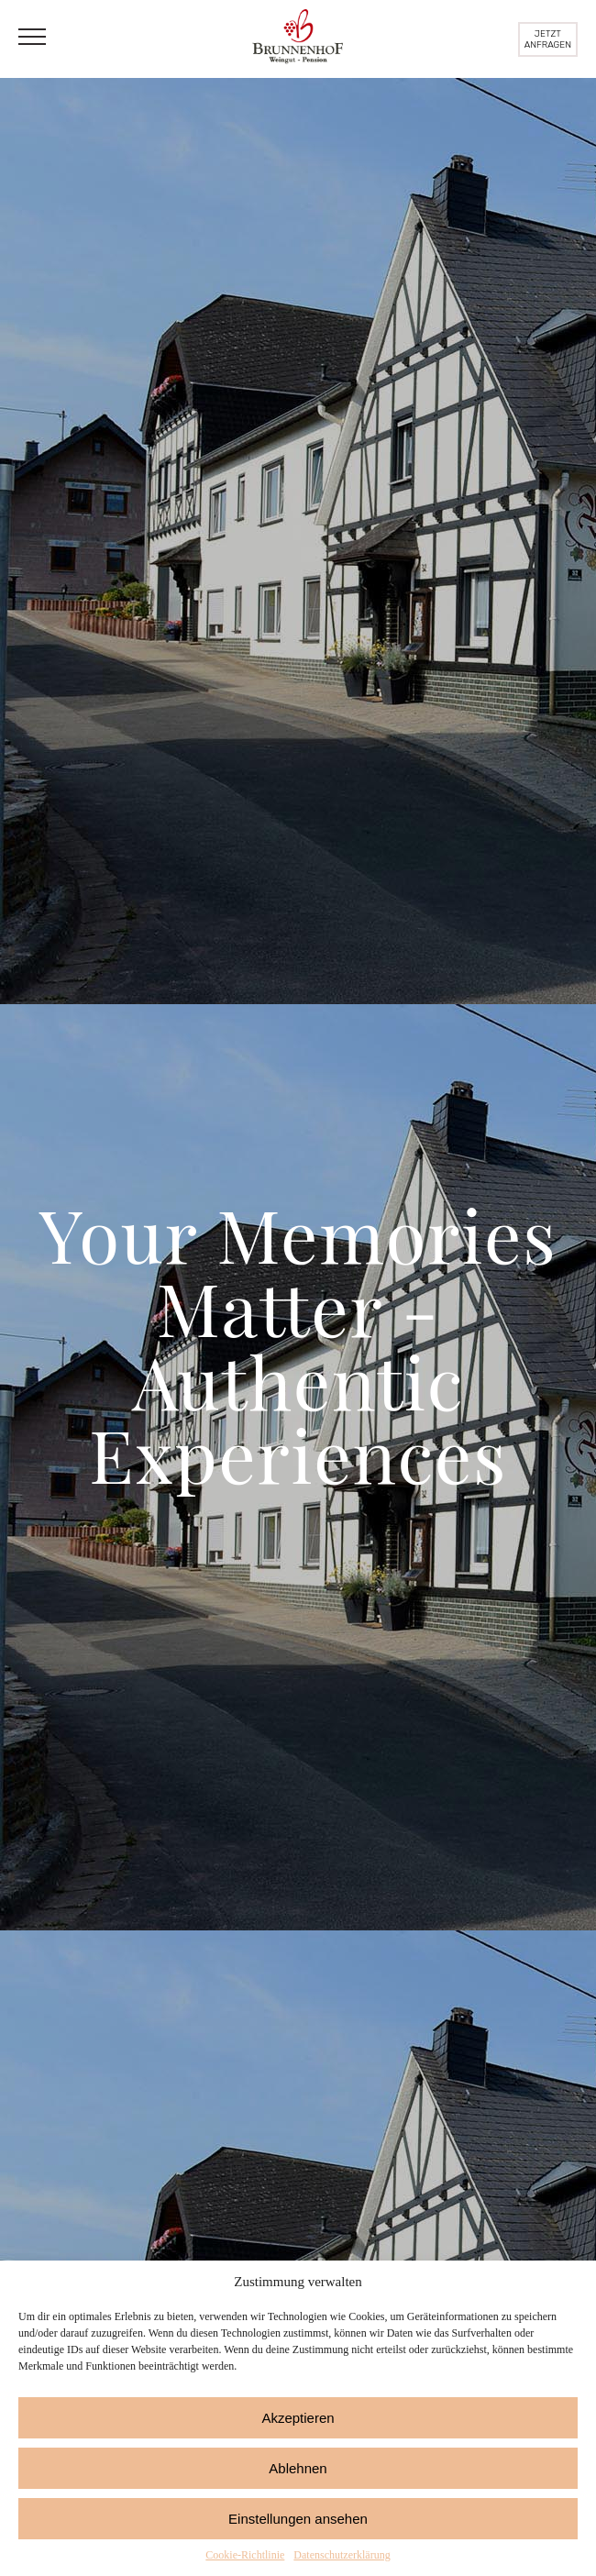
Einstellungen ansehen (298, 2518)
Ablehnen (297, 2468)
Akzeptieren (297, 2418)
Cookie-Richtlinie (244, 2554)
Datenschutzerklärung (341, 2554)
